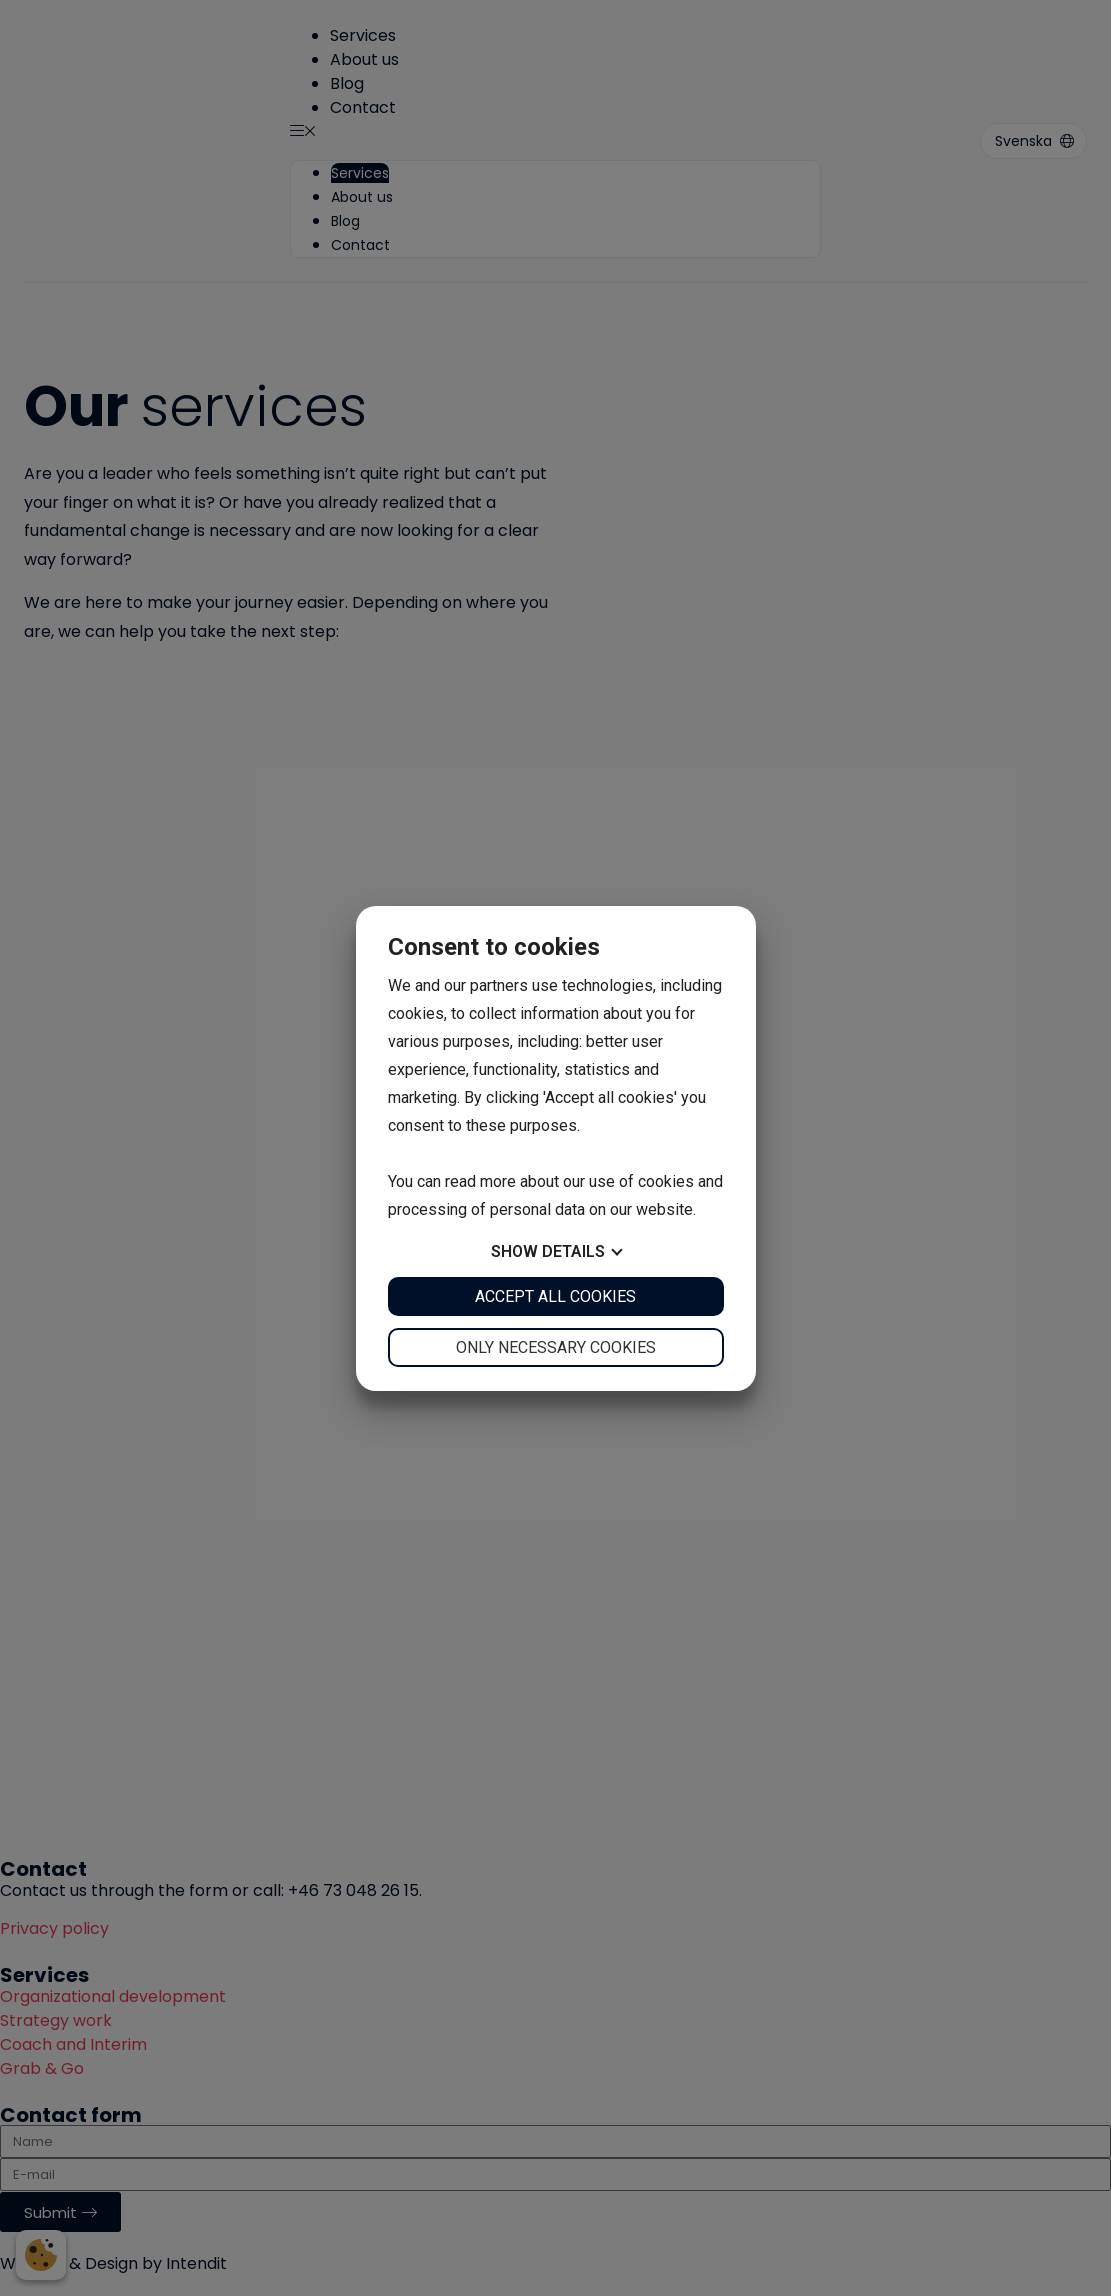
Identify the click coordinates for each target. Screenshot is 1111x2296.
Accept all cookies (555, 1296)
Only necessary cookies (556, 1347)
